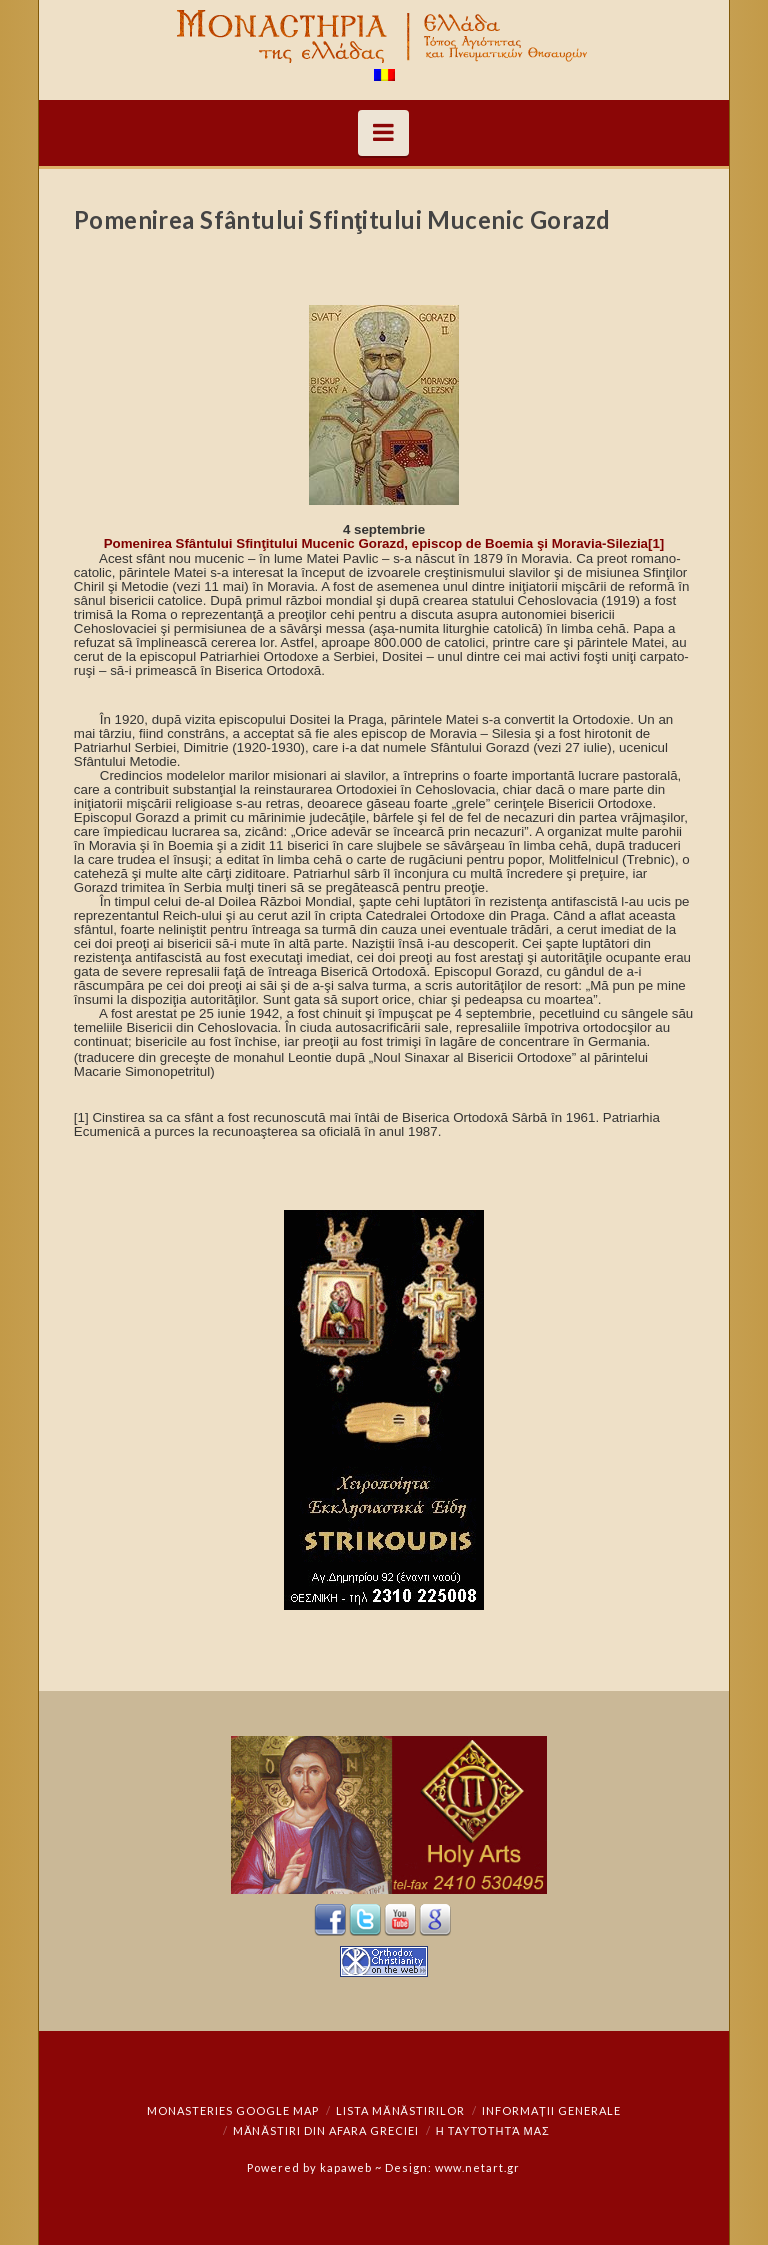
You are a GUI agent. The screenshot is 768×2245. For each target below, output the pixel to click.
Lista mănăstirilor (400, 2110)
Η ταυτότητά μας (493, 2130)
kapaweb (346, 2167)
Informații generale (551, 2110)
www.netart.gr (477, 2167)
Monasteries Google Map (233, 2110)
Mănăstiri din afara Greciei (326, 2130)
